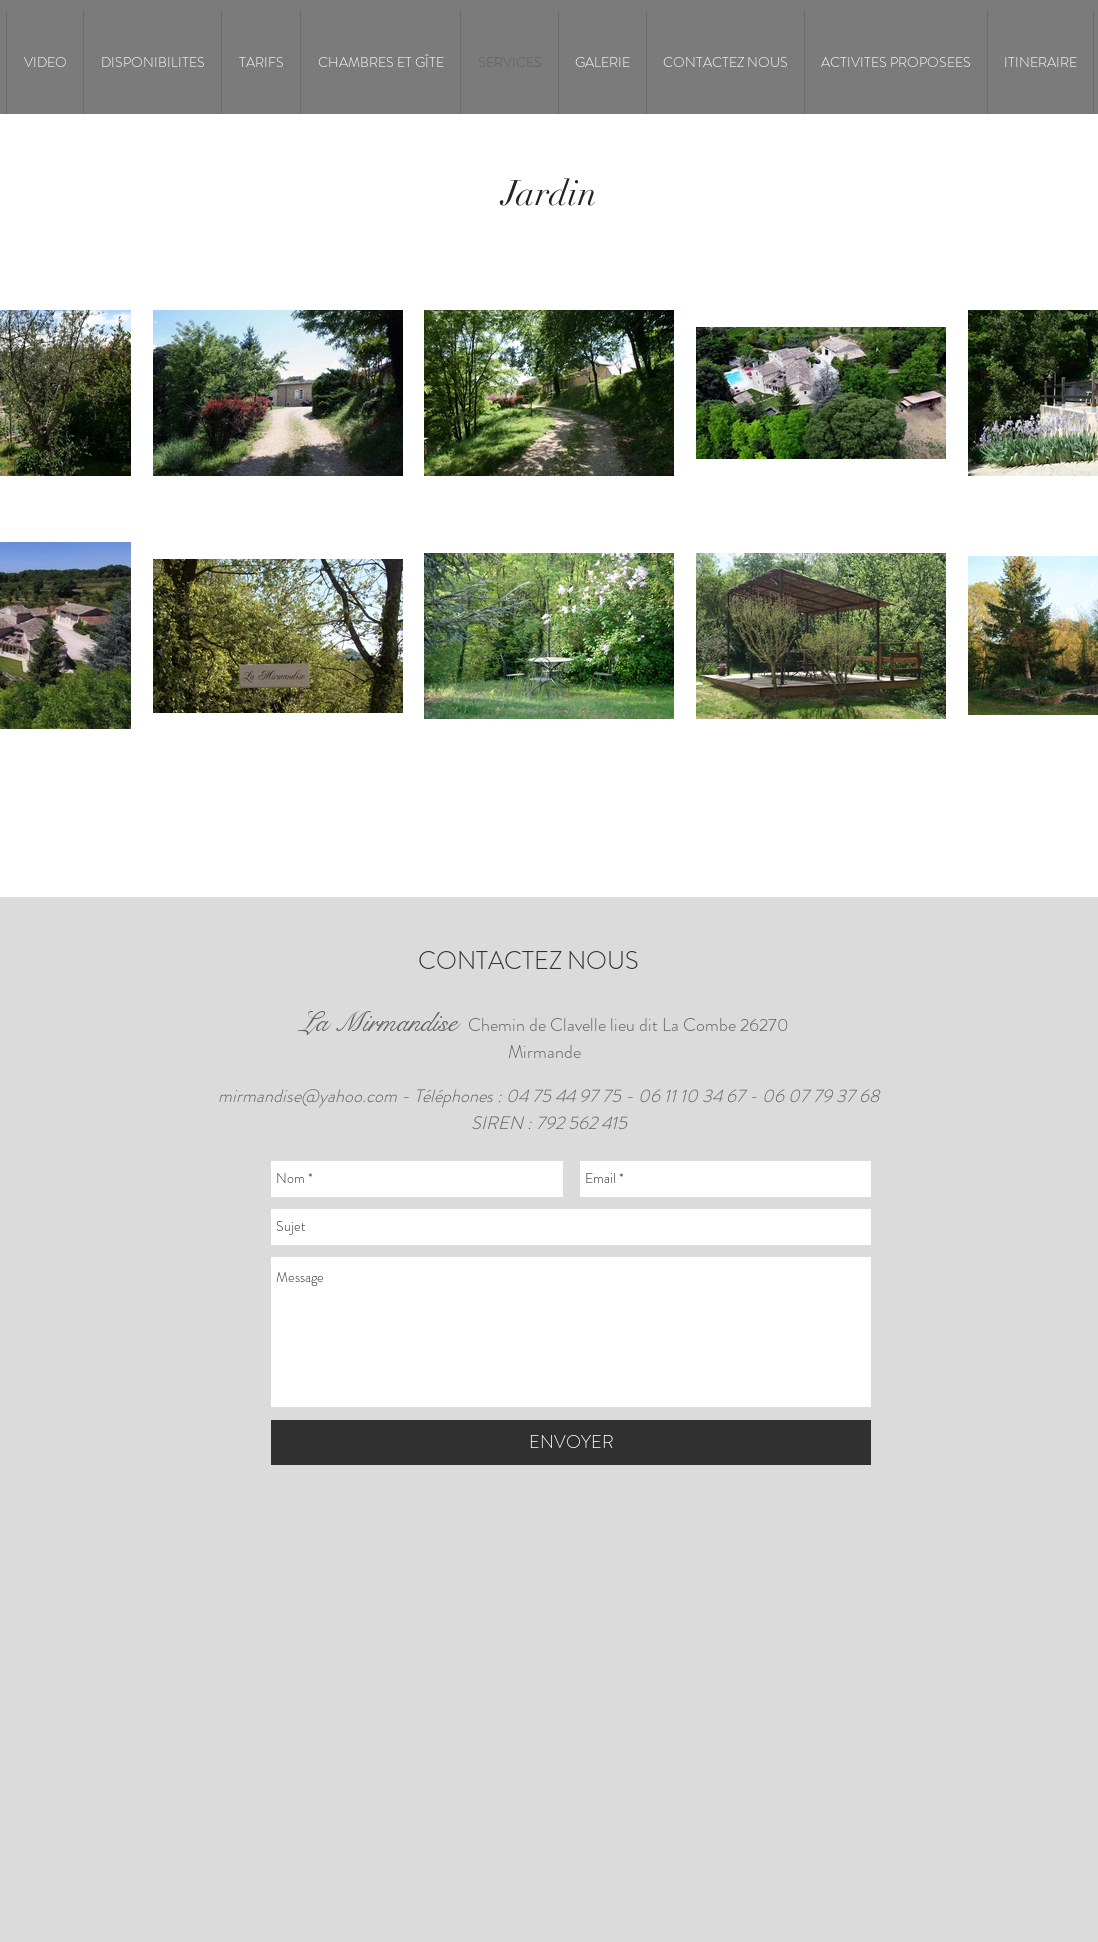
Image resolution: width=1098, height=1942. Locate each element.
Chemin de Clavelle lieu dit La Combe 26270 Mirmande (544, 1038)
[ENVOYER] (571, 1442)
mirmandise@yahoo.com (307, 1096)
